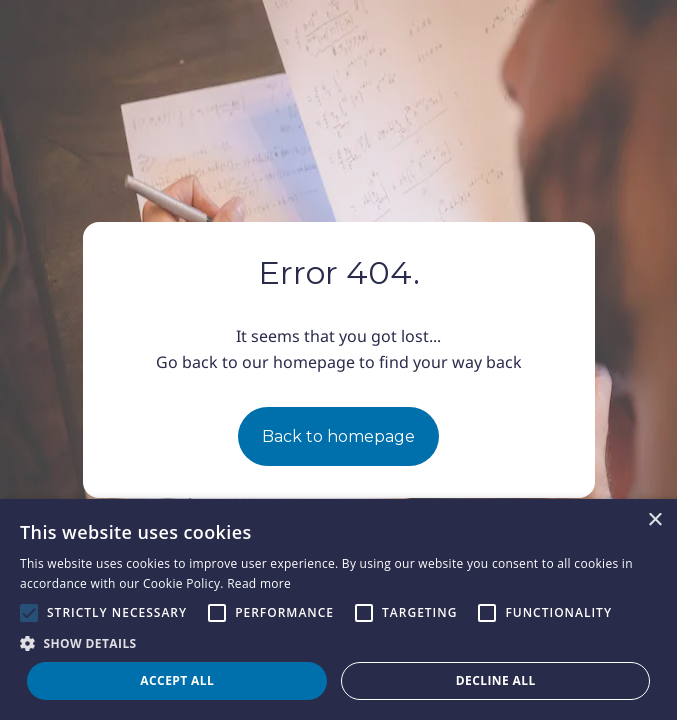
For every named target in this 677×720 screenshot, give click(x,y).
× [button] (654, 520)
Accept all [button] (177, 680)
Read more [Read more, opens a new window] (259, 583)
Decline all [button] (496, 680)
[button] (338, 643)
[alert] (338, 609)
